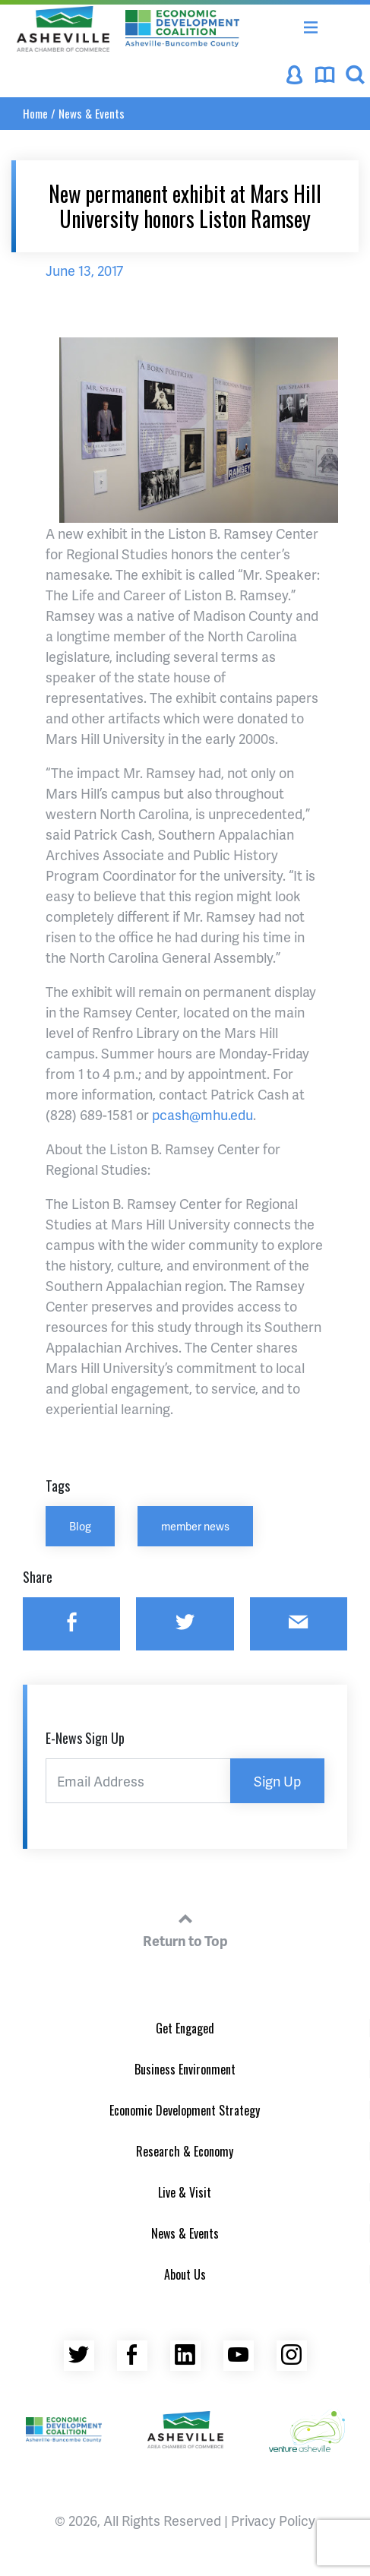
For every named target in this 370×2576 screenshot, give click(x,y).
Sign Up (277, 1780)
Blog (80, 1525)
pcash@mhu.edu (202, 1114)
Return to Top (185, 1928)
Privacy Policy (273, 2520)
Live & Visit (184, 2192)
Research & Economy (184, 2151)
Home (35, 113)
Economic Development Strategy (184, 2110)
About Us (185, 2274)
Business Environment (185, 2069)
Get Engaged (185, 2028)
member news (195, 1525)
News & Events (92, 113)
